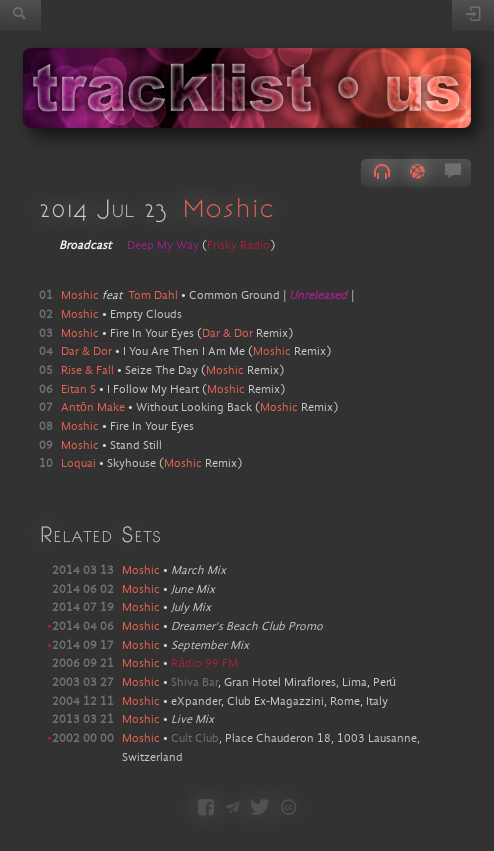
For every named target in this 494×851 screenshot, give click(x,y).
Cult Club (195, 739)
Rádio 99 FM (204, 664)
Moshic (228, 207)
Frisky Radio (238, 246)
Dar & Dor (227, 334)
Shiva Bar (194, 683)
